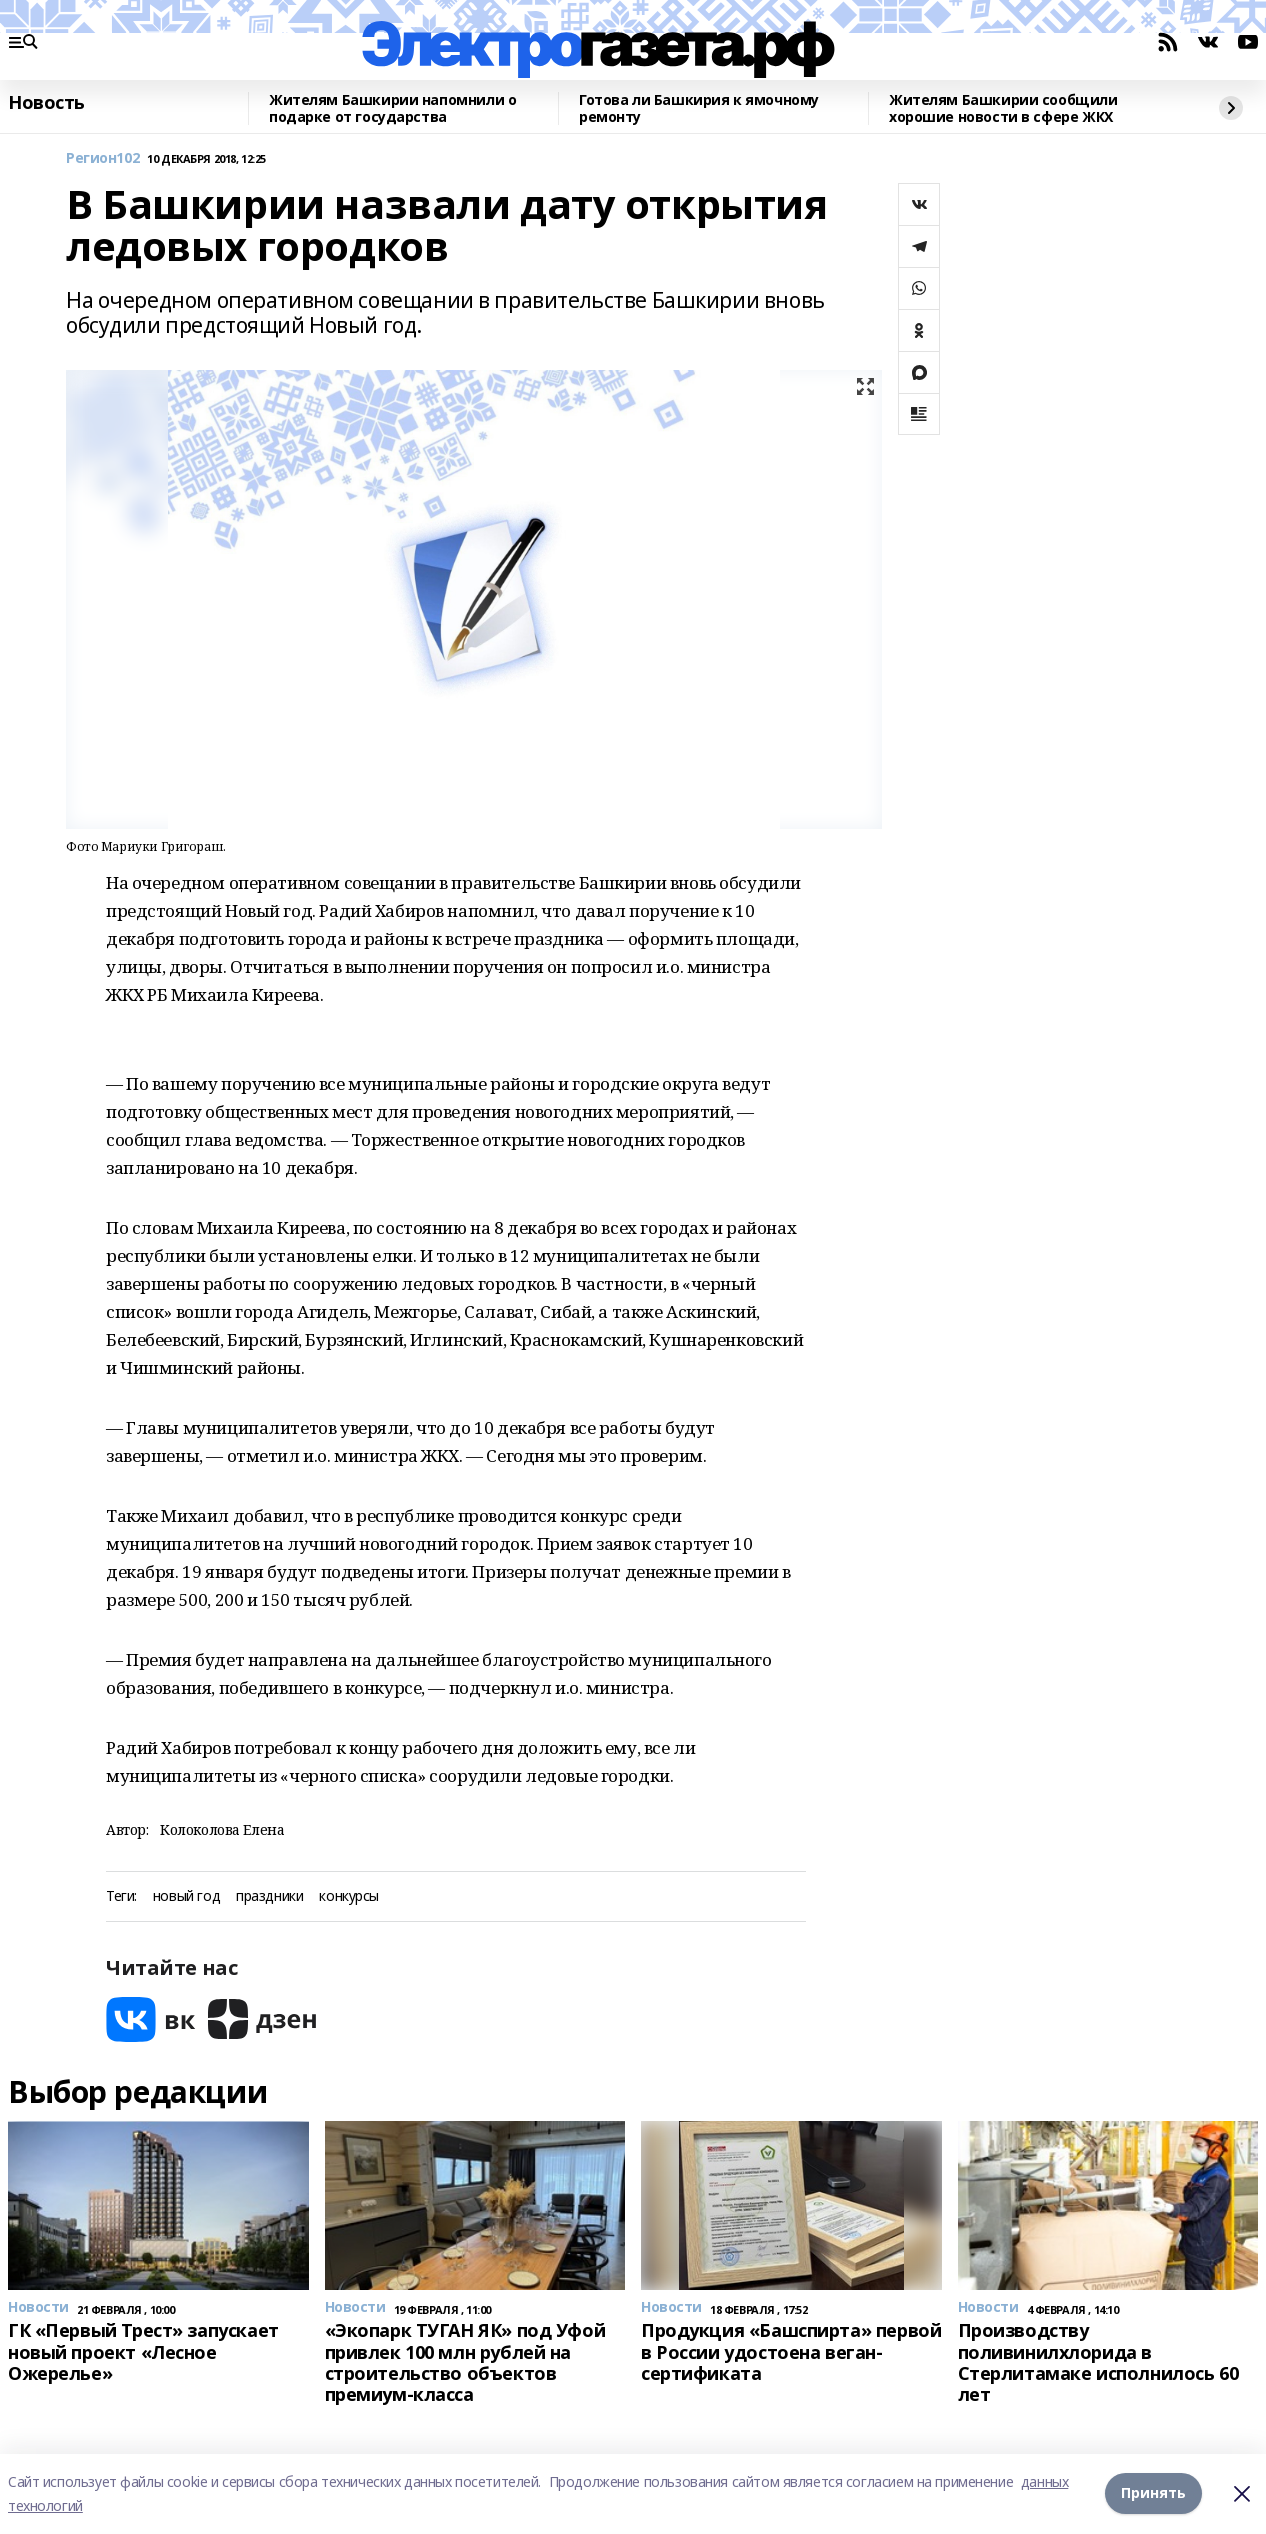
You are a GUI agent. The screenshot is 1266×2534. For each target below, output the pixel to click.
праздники (269, 1896)
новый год (186, 1896)
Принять (1153, 2493)
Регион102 (102, 158)
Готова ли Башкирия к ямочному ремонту (699, 108)
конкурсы (349, 1896)
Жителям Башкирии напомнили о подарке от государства (392, 108)
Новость (46, 103)
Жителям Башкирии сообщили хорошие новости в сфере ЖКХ (1003, 108)
